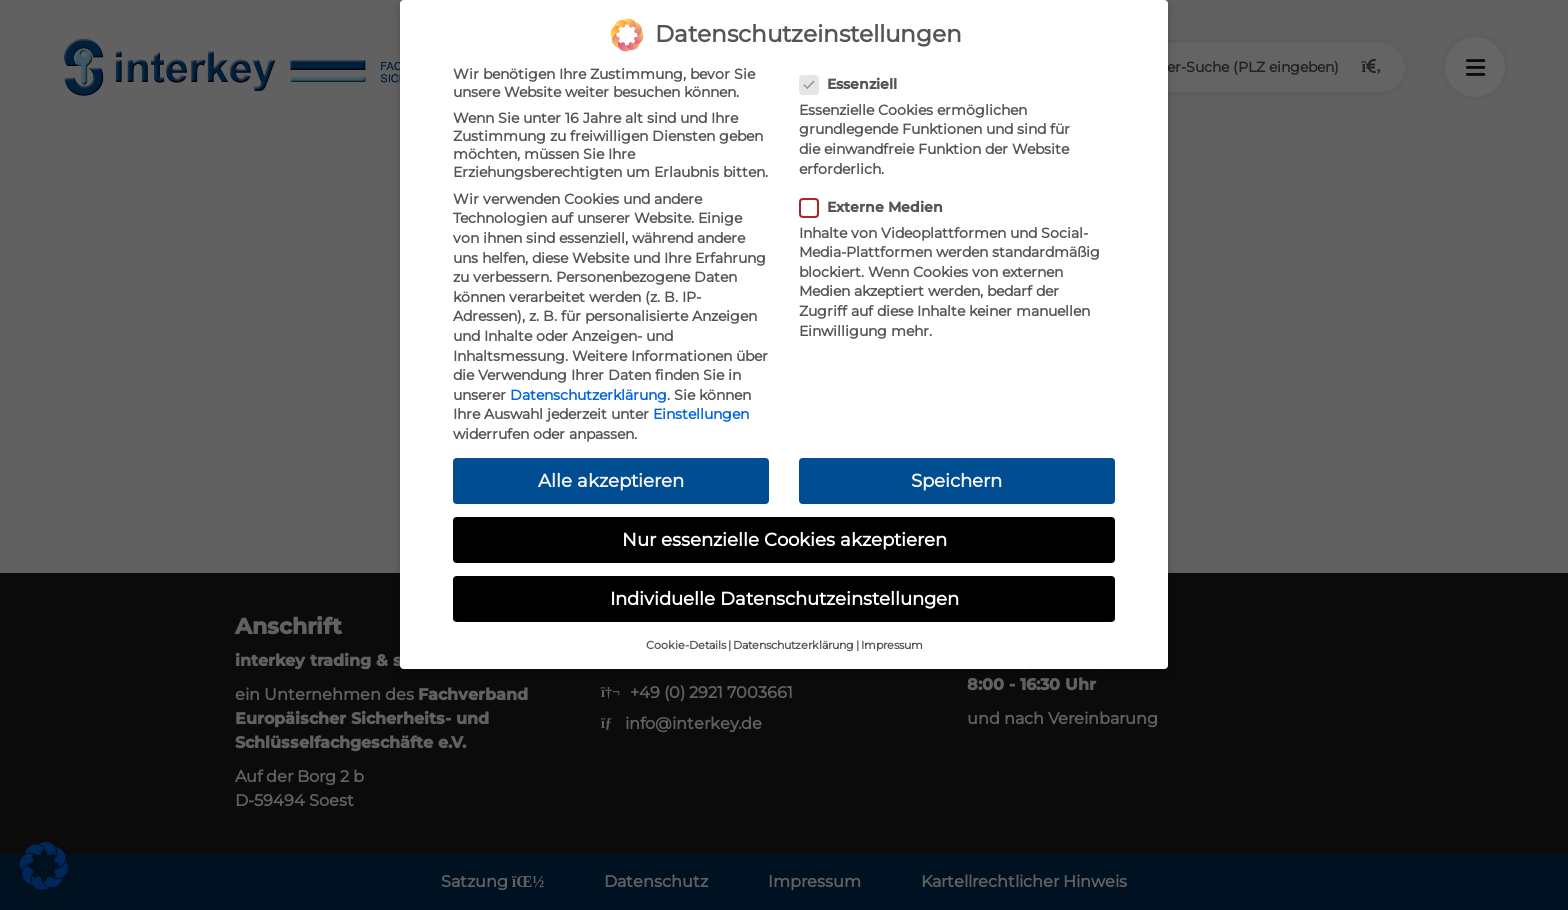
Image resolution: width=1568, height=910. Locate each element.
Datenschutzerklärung (588, 395)
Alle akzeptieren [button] (611, 480)
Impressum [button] (892, 645)
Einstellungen (701, 414)
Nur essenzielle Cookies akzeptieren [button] (784, 539)
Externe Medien (877, 207)
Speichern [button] (956, 480)
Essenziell (854, 84)
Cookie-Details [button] (686, 645)
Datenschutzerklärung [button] (793, 645)
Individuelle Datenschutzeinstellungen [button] (784, 598)
